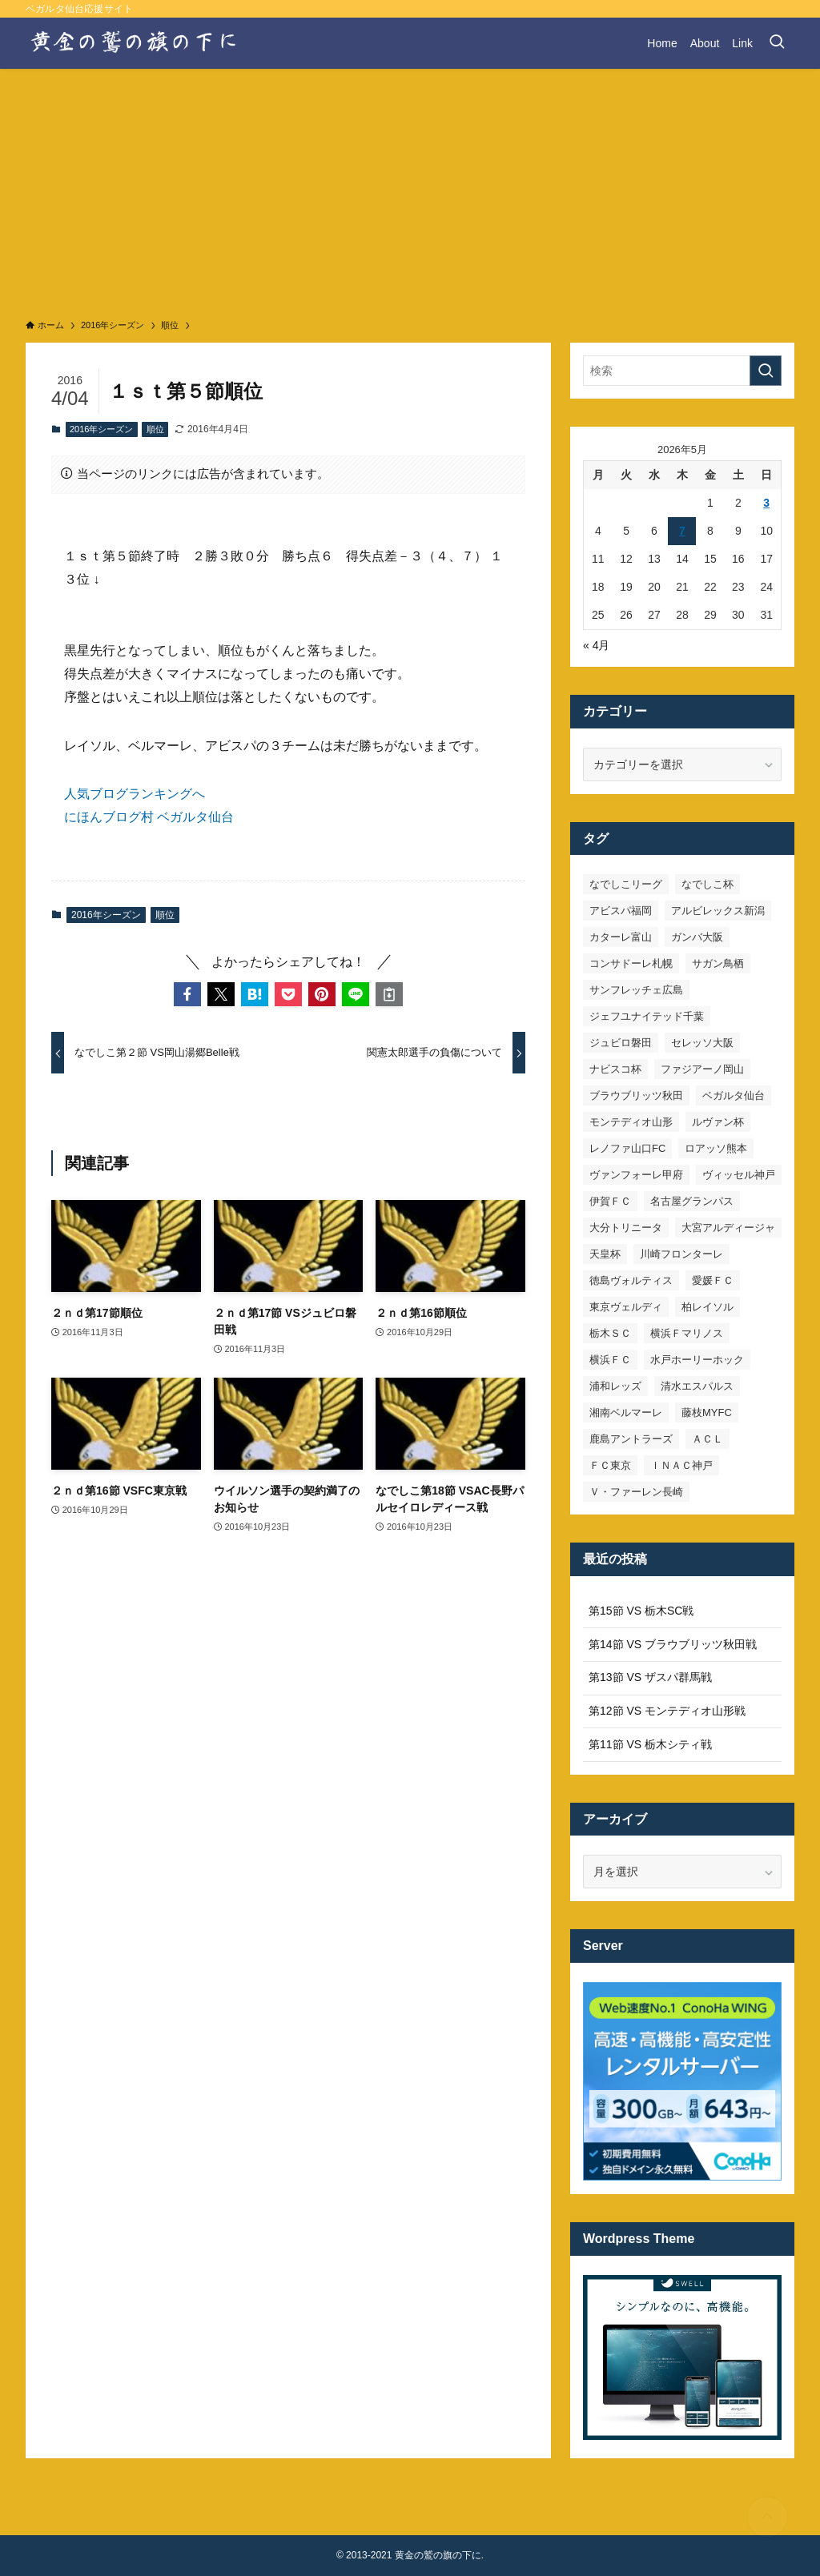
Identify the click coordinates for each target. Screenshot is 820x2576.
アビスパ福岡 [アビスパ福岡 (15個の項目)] (620, 911)
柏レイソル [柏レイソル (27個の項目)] (707, 1307)
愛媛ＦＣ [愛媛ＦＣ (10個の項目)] (713, 1280)
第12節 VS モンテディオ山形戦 (667, 1710)
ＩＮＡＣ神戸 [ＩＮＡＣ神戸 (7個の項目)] (681, 1465)
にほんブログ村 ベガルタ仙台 (149, 817)
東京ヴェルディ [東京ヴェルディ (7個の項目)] (625, 1307)
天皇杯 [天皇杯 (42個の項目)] (605, 1254)
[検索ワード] (682, 370)
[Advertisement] (410, 189)
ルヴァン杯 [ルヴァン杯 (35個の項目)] (718, 1122)
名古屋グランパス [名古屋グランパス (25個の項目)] (692, 1201)
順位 (155, 429)
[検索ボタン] (776, 43)
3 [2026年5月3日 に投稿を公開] (766, 502)
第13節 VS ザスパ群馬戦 (650, 1677)
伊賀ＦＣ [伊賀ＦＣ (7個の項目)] (610, 1201)
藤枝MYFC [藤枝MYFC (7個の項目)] (706, 1412)
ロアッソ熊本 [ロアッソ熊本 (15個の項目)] (716, 1148)
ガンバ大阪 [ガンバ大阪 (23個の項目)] (697, 937)
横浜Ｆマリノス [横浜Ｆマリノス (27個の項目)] (686, 1333)
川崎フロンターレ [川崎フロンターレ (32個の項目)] (681, 1254)
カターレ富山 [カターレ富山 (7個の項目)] (620, 937)
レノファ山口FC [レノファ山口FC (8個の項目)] (627, 1148)
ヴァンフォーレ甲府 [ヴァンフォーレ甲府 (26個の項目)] (636, 1175)
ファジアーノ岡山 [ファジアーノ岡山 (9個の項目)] (702, 1069)
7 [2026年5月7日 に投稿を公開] (682, 530)
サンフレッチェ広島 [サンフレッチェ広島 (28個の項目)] (636, 990)
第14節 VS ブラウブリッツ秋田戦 (673, 1644)
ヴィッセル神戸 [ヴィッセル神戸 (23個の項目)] (738, 1175)
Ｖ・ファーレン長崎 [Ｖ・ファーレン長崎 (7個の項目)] (636, 1492)
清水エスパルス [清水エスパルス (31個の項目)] (697, 1386)
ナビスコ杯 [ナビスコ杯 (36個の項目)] (615, 1069)
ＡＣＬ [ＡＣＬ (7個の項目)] (707, 1439)
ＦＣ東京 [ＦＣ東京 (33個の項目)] (610, 1465)
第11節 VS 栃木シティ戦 (650, 1744)
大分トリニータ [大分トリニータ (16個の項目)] (625, 1228)
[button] (187, 994)
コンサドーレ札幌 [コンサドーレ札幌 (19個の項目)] (631, 963)
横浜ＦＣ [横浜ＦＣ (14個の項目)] (610, 1360)
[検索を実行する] (766, 370)
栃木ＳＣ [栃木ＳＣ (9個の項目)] (610, 1333)
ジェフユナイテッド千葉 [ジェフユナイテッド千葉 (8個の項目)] (646, 1016)
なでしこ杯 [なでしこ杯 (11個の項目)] (707, 884)
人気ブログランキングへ (134, 793)
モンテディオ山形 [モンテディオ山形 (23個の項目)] (631, 1122)
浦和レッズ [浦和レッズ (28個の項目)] (615, 1386)
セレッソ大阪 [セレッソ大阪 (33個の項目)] (702, 1043)
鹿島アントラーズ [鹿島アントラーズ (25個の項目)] (631, 1439)
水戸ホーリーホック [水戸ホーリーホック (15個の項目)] (697, 1360)
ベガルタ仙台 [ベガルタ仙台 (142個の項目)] (733, 1095)
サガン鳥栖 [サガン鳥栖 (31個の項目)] (718, 963)
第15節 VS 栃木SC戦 (641, 1610)
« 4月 (596, 645)
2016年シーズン (101, 429)
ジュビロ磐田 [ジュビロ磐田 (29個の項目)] (620, 1043)
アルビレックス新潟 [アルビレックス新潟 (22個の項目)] (718, 911)
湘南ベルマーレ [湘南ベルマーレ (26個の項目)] (625, 1412)
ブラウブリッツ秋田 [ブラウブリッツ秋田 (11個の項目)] (636, 1095)
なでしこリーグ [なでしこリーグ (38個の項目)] (625, 884)
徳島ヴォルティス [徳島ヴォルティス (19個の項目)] (631, 1280)
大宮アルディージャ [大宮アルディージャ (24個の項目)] (728, 1228)
